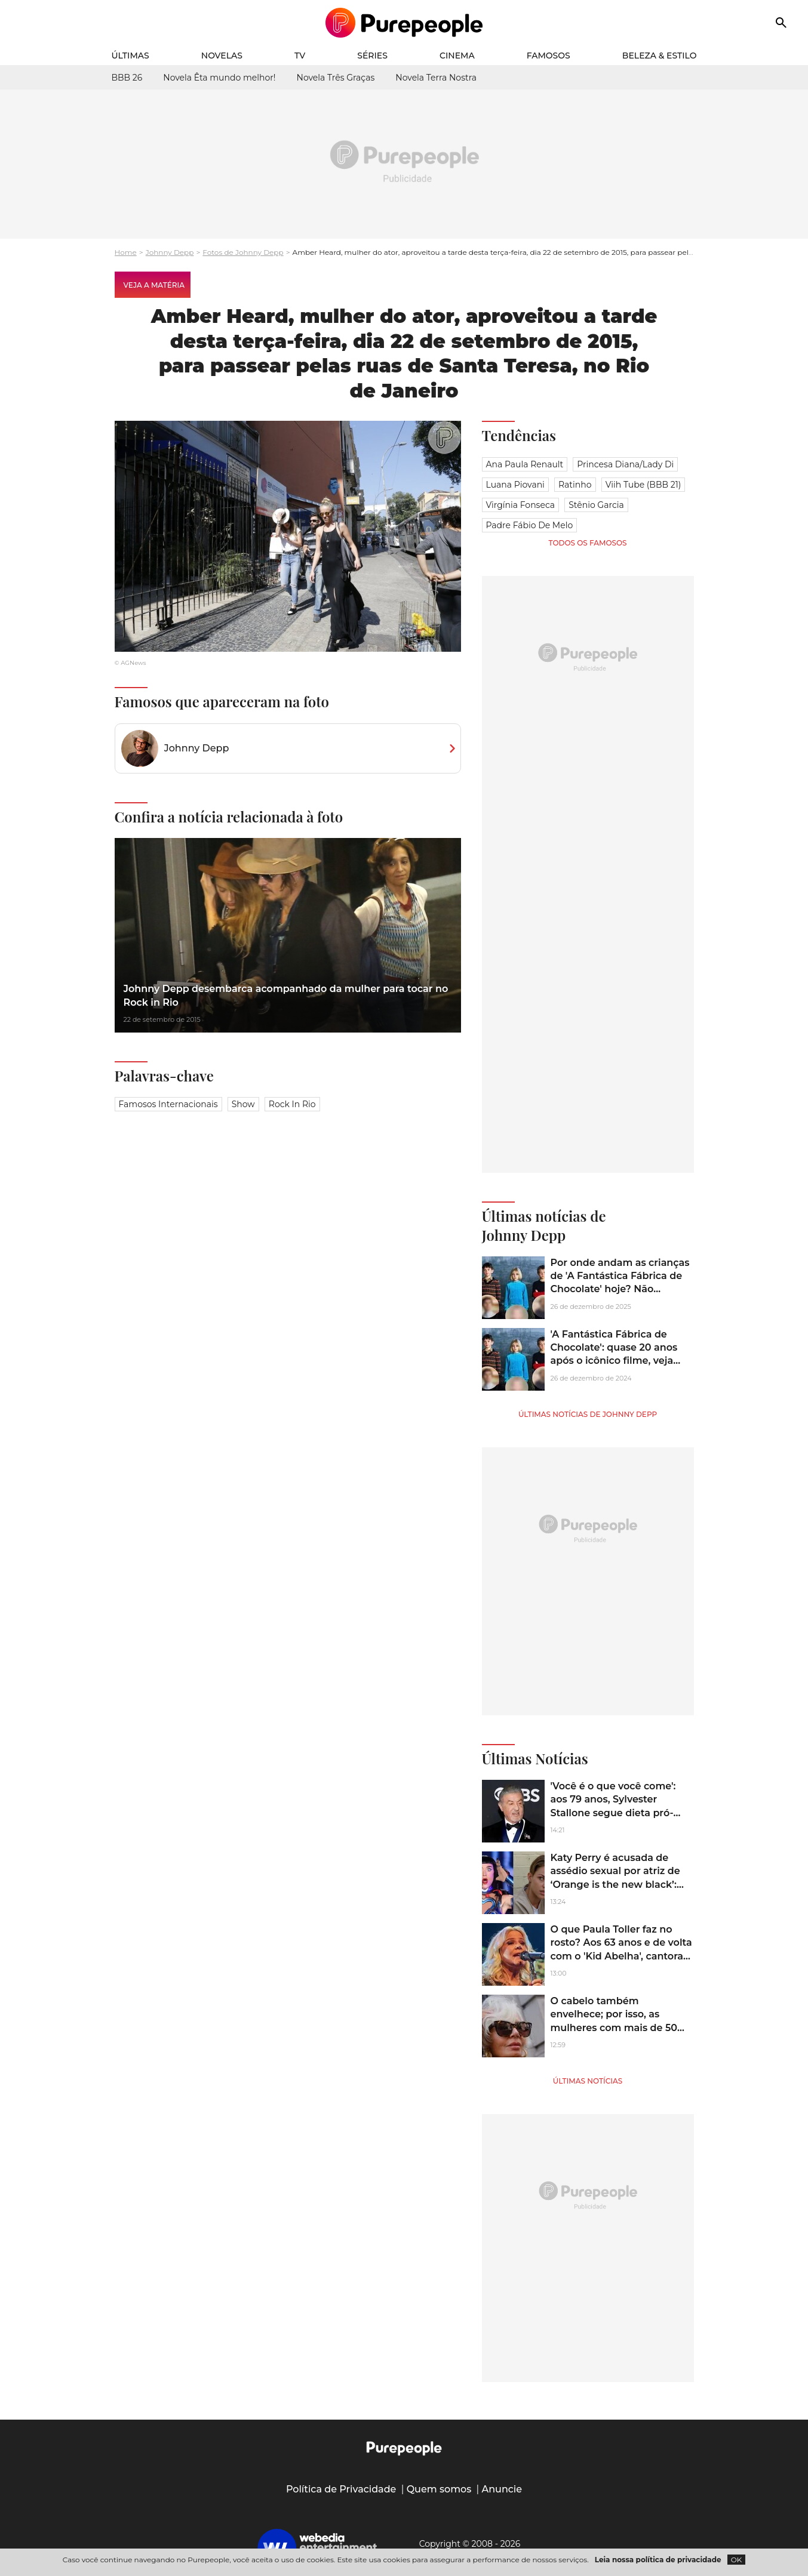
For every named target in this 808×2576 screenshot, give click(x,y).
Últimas (130, 55)
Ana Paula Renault (525, 464)
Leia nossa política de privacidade (658, 2559)
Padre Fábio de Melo (529, 525)
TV (299, 55)
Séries (372, 55)
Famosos (548, 55)
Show (243, 1104)
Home (126, 252)
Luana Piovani (515, 484)
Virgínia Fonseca (520, 505)
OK (736, 2559)
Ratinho (574, 484)
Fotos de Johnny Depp (242, 252)
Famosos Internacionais (168, 1104)
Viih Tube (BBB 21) (643, 484)
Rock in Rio (292, 1104)
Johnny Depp (170, 252)
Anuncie (502, 2489)
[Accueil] (404, 23)
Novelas (221, 55)
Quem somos (439, 2489)
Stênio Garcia (596, 505)
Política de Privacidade (341, 2489)
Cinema (457, 55)
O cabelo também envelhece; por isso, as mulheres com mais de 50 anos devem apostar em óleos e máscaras (614, 2027)
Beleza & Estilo (659, 55)
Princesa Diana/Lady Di (625, 464)
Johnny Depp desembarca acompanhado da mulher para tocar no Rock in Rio (286, 995)
